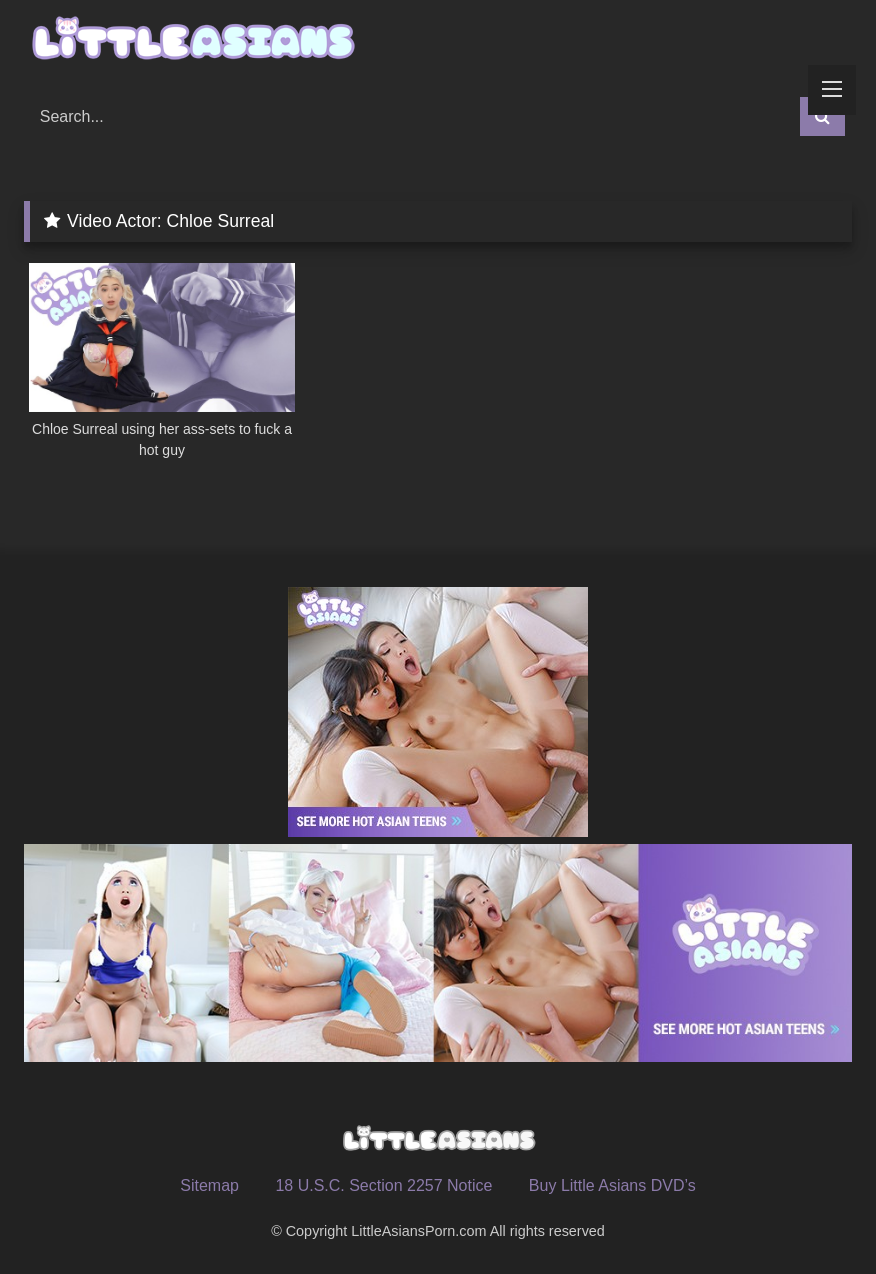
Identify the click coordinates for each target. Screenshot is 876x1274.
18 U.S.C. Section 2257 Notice (383, 1185)
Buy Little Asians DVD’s (612, 1185)
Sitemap (209, 1185)
